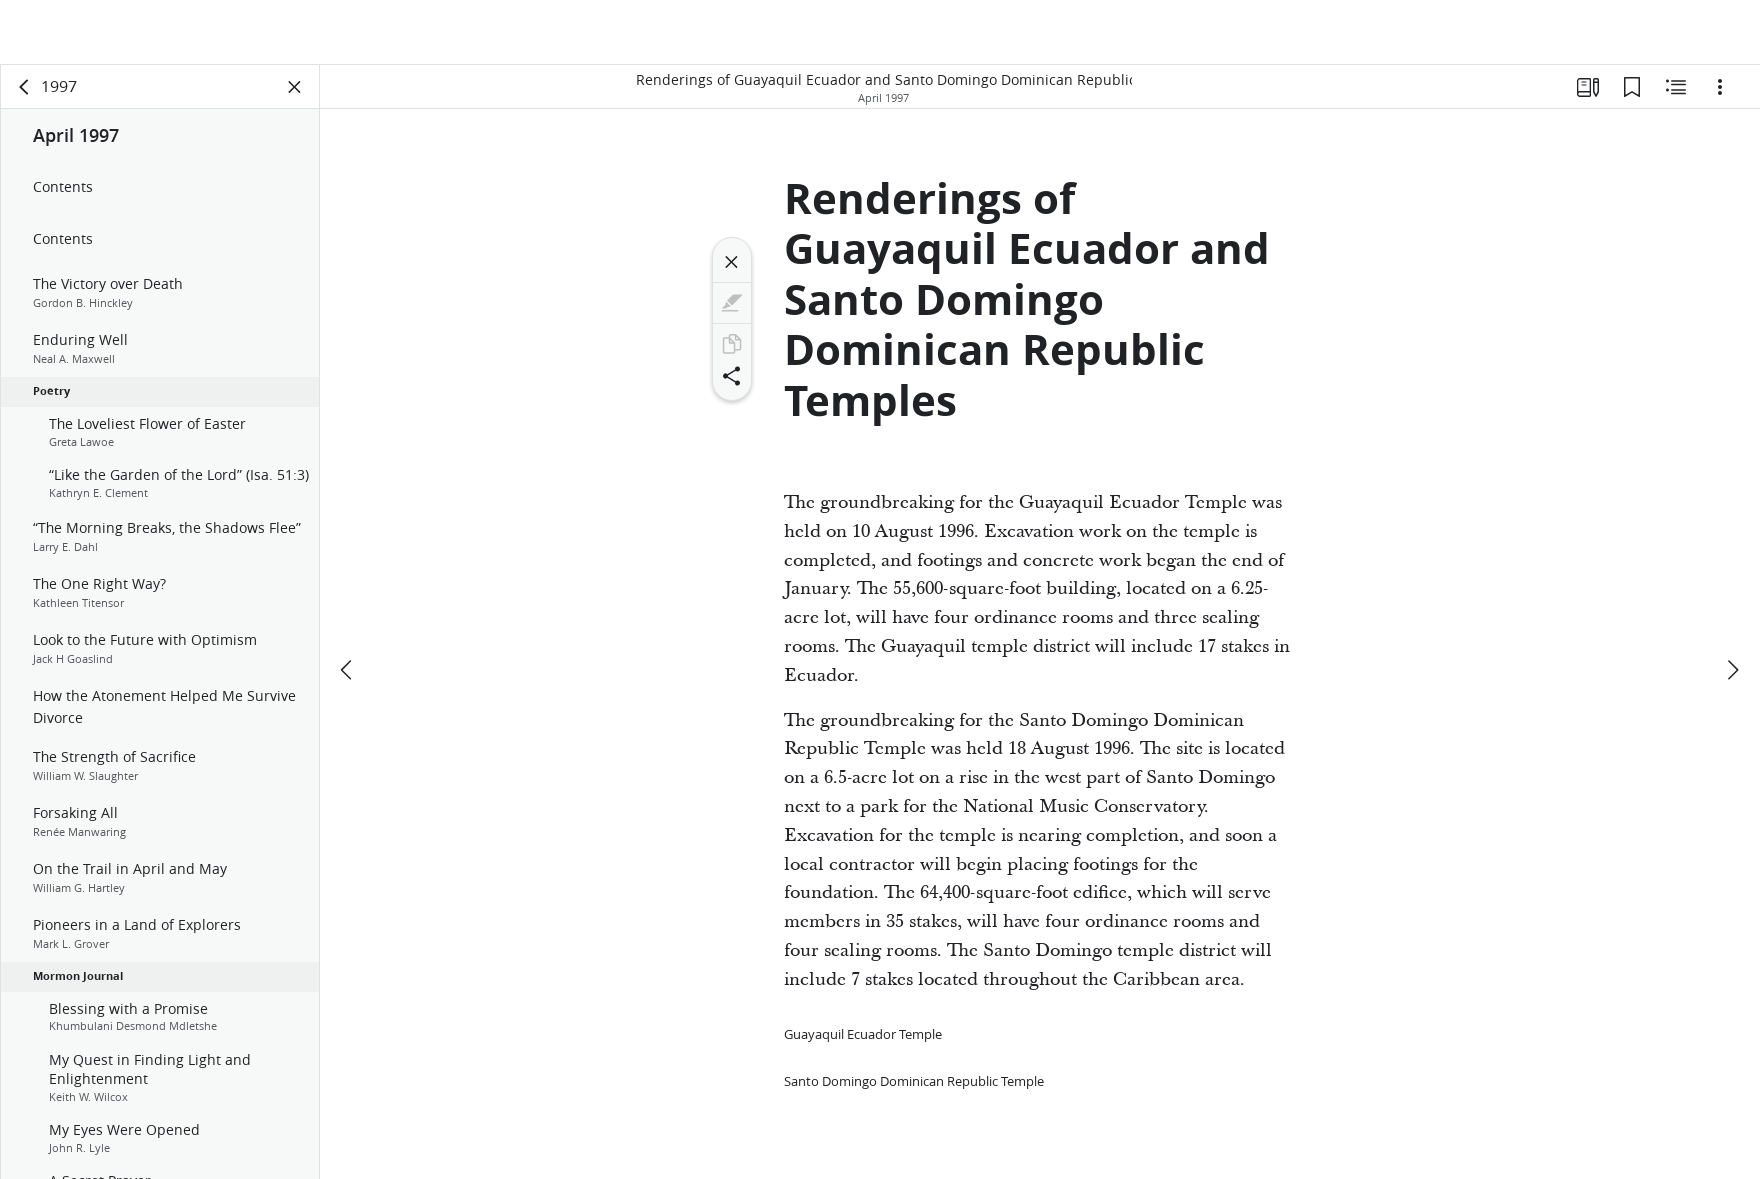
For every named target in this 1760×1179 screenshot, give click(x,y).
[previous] (348, 610)
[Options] (1720, 96)
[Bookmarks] (1632, 96)
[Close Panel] (295, 96)
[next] (1732, 610)
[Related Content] (1676, 96)
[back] (25, 96)
